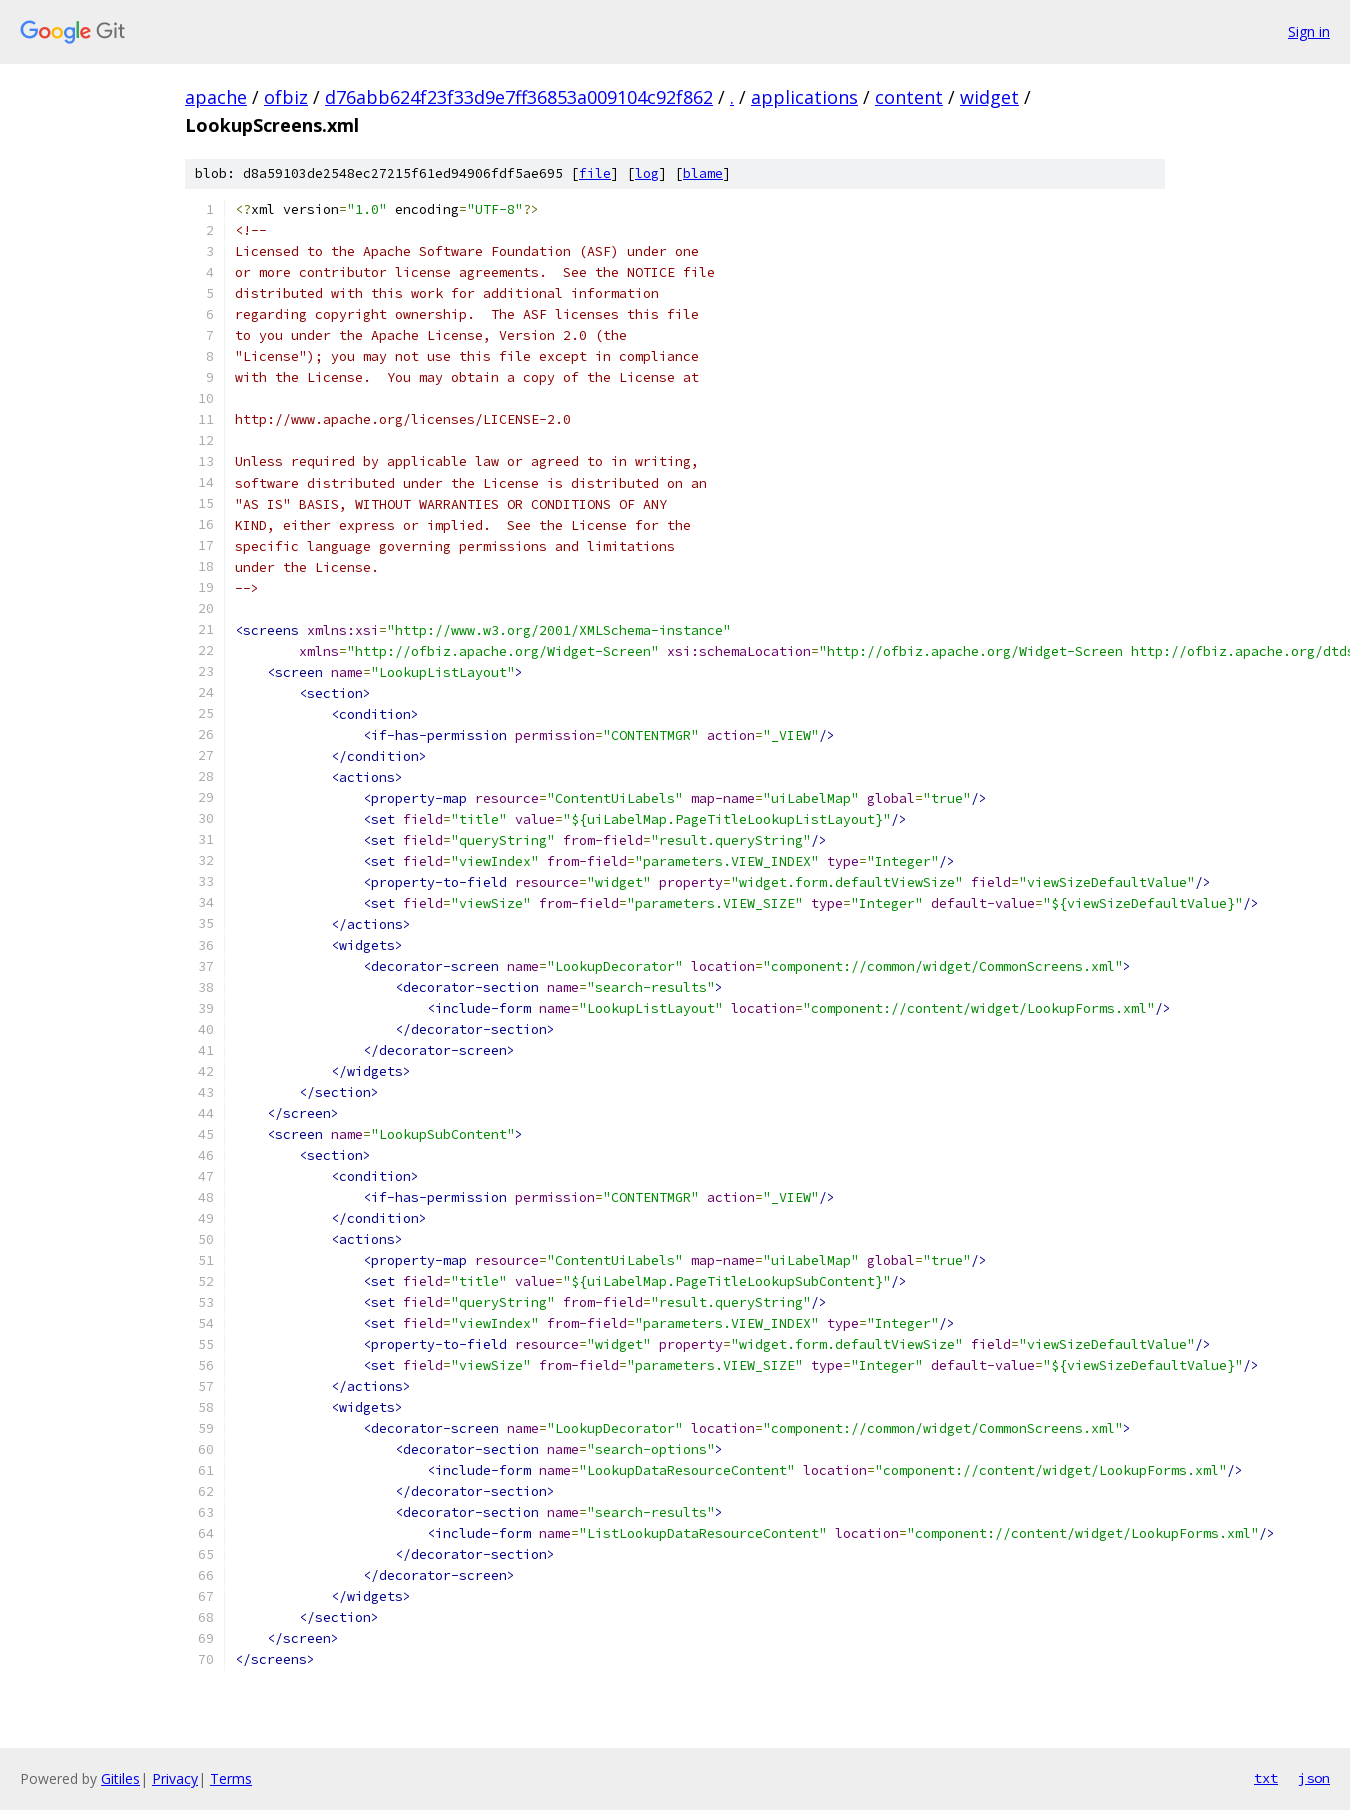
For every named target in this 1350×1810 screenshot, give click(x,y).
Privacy (175, 1778)
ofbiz (286, 97)
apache (216, 97)
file (595, 173)
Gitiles (120, 1778)
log (647, 173)
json (1314, 1778)
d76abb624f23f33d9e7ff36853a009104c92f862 (519, 97)
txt (1266, 1778)
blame (703, 173)
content (909, 97)
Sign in (1309, 31)
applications (804, 97)
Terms (231, 1778)
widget (989, 97)
